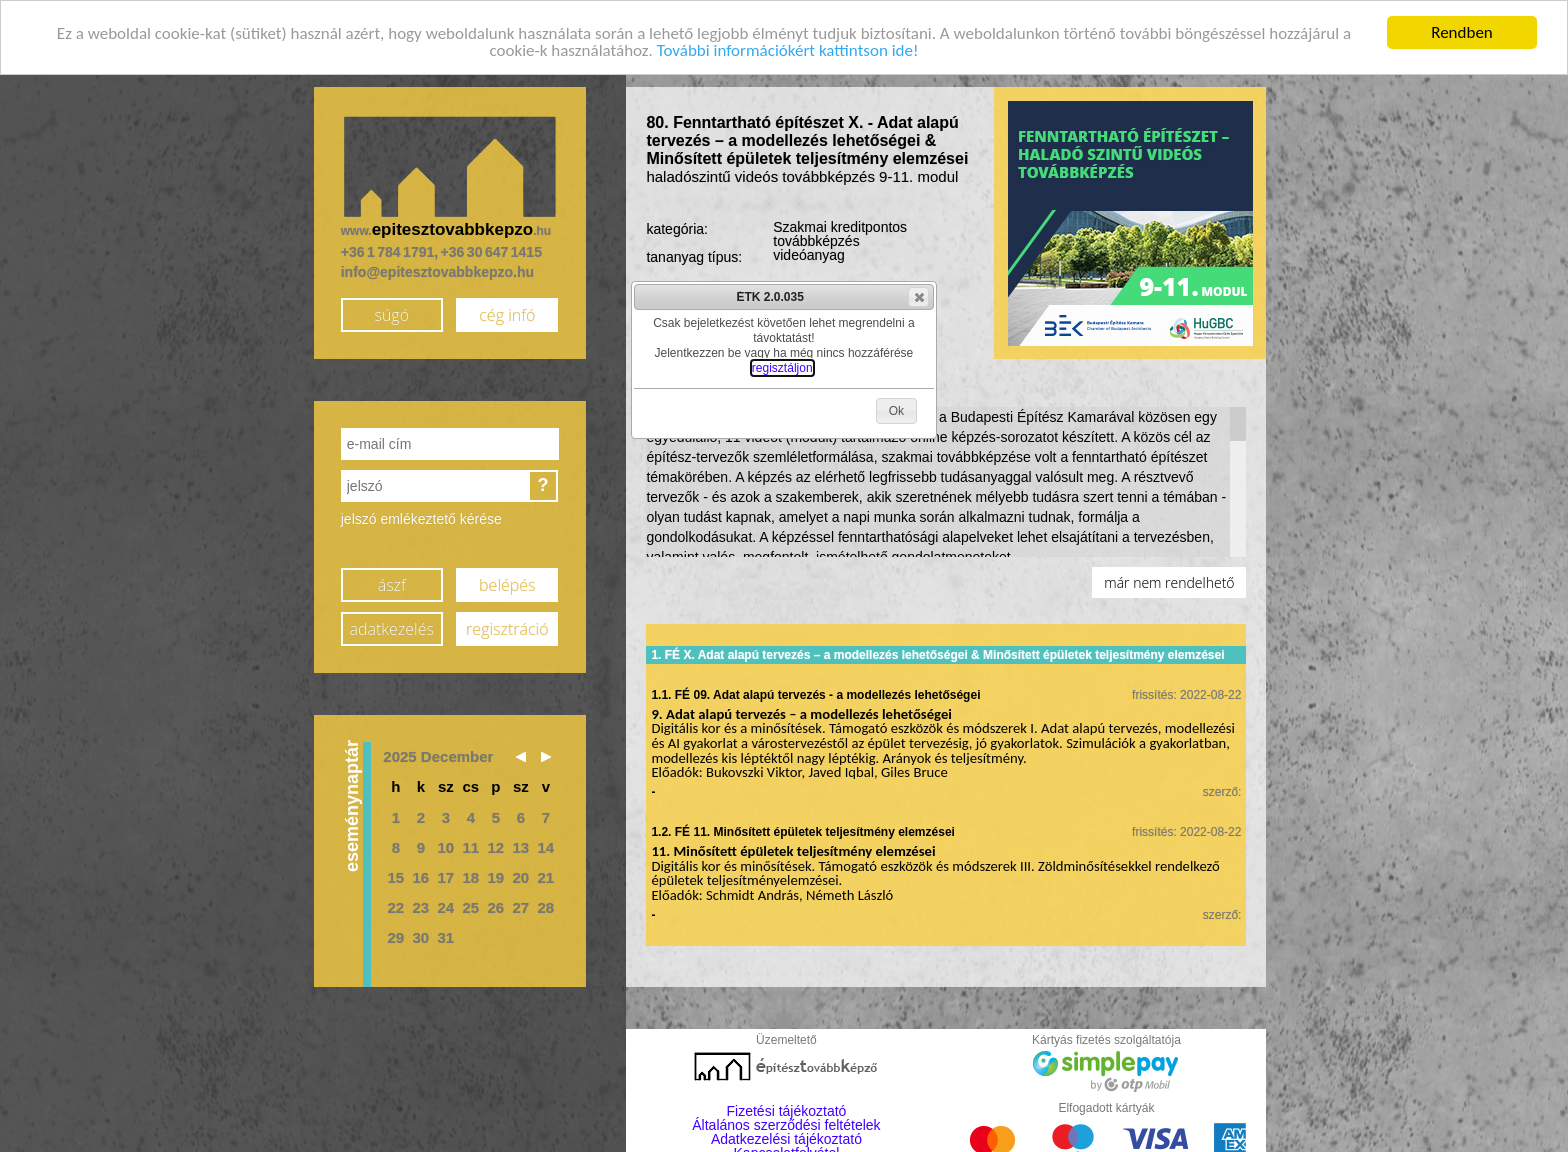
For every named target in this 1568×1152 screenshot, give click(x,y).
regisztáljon (782, 368)
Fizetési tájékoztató (787, 1111)
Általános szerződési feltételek (786, 1125)
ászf (392, 584)
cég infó (507, 314)
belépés (507, 584)
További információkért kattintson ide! (788, 49)
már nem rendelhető (1169, 582)
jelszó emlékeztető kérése (421, 519)
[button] (918, 297)
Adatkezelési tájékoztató (786, 1139)
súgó (391, 314)
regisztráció (507, 628)
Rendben (1462, 31)
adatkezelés (392, 628)
